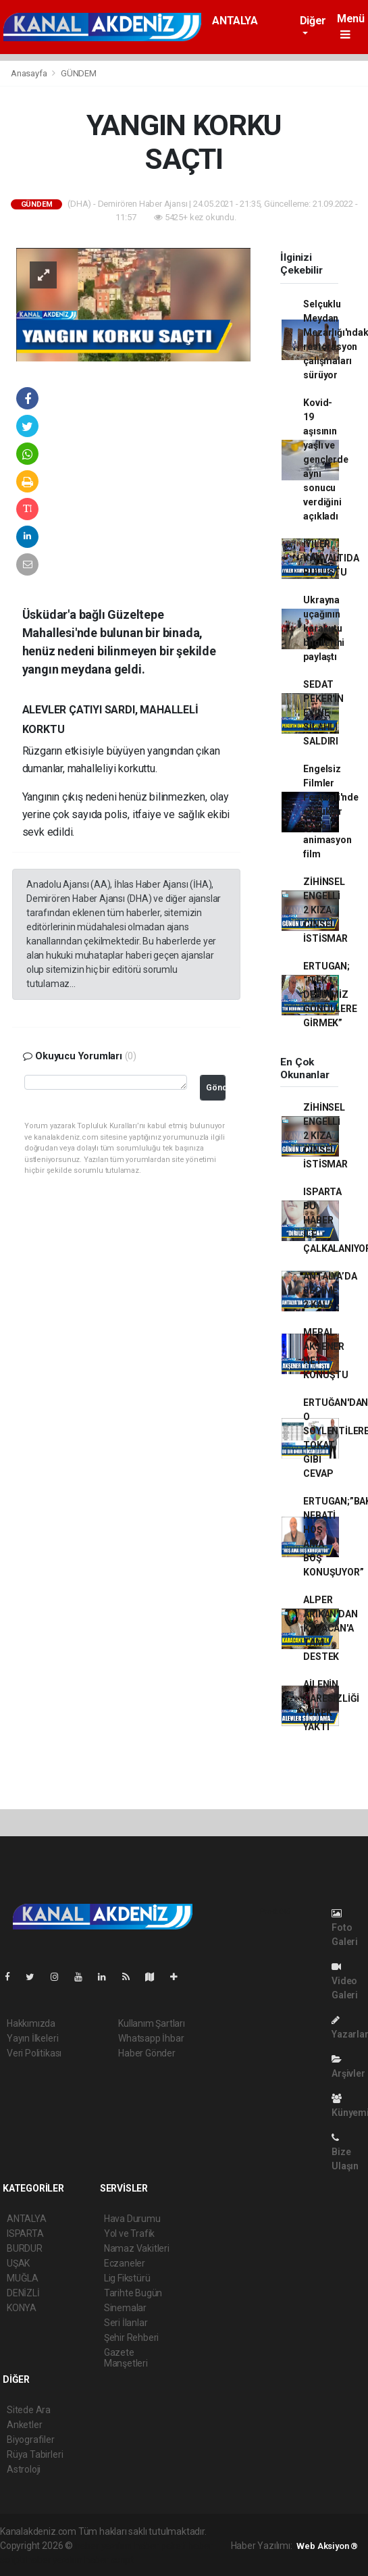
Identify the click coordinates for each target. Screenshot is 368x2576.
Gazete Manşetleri (126, 2358)
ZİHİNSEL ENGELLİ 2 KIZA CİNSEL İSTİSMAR (325, 910)
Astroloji (24, 2469)
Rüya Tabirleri (35, 2454)
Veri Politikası (34, 2053)
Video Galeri (345, 1981)
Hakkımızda (31, 2023)
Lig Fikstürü (127, 2278)
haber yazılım (54, 2559)
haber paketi (160, 2545)
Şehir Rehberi (131, 2337)
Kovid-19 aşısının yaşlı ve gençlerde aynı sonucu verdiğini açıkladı (325, 459)
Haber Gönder (147, 2053)
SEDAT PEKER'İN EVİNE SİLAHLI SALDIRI (323, 713)
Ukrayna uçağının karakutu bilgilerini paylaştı (323, 628)
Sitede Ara (29, 2409)
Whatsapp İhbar (151, 2038)
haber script (109, 2559)
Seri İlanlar (126, 2322)
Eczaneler (124, 2263)
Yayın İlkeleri (32, 2038)
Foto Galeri (345, 1928)
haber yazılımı (103, 2545)
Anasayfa (30, 73)
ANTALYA (234, 20)
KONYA (21, 2307)
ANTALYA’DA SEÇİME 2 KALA (330, 1290)
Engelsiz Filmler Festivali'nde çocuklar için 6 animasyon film (331, 811)
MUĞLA (22, 2278)
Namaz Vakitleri (136, 2248)
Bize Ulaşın (345, 2152)
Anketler (24, 2424)
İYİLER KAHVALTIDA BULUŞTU (331, 558)
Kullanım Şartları (151, 2023)
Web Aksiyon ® (327, 2546)
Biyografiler (31, 2439)
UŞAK (18, 2263)
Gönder (216, 1087)
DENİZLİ (23, 2293)
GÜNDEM (79, 73)
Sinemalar (125, 2307)
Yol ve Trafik (129, 2233)
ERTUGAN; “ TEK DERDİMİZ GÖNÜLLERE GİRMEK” (330, 994)
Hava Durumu (132, 2218)
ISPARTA (25, 2233)
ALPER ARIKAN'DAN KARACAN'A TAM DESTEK (330, 1628)
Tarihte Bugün (133, 2293)
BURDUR (25, 2248)
